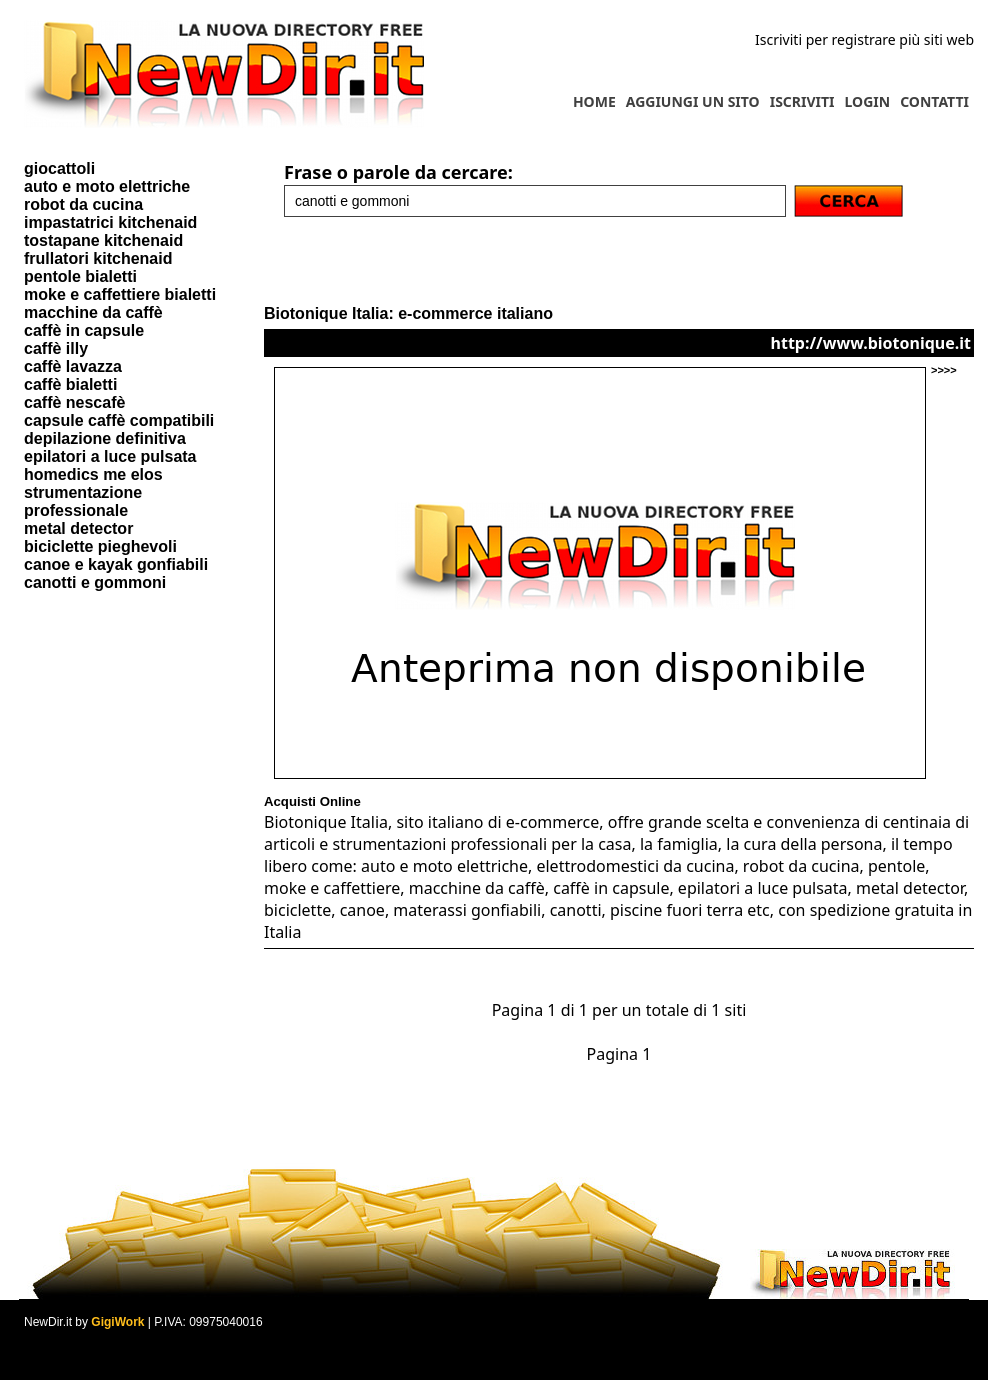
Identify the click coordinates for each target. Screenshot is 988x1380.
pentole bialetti (80, 276)
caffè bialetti (70, 384)
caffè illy (56, 348)
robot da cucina (83, 204)
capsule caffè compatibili (119, 420)
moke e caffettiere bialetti (120, 294)
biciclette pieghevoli (100, 546)
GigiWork (117, 1322)
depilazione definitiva (105, 438)
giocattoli (59, 168)
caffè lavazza (73, 366)
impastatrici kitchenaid (110, 222)
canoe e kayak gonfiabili (116, 564)
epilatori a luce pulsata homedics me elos (110, 465)
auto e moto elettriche (107, 186)
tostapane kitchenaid (103, 240)
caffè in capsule (84, 330)
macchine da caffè (93, 312)
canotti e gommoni (95, 582)
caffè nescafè (74, 402)
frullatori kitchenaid (98, 258)
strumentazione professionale (83, 501)
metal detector (78, 528)
